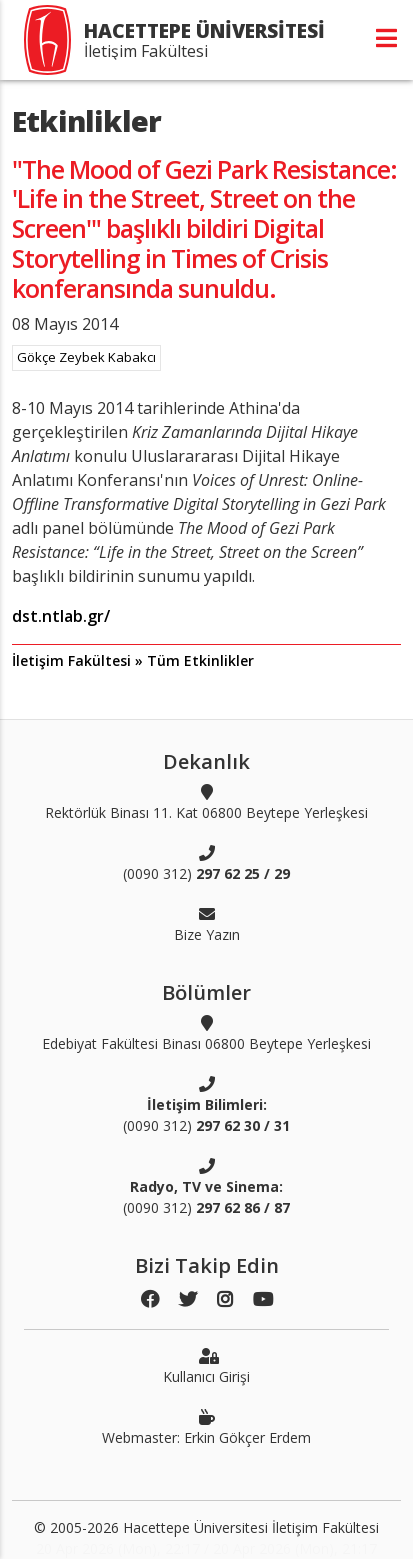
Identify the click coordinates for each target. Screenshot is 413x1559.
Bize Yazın (207, 924)
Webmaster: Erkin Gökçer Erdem (206, 1427)
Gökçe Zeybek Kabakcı (86, 357)
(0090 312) (206, 863)
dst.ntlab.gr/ (61, 616)
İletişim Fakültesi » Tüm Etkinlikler (133, 660)
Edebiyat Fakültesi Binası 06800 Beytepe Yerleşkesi (206, 1033)
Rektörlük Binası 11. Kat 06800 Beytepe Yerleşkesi (206, 802)
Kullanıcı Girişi (206, 1366)
